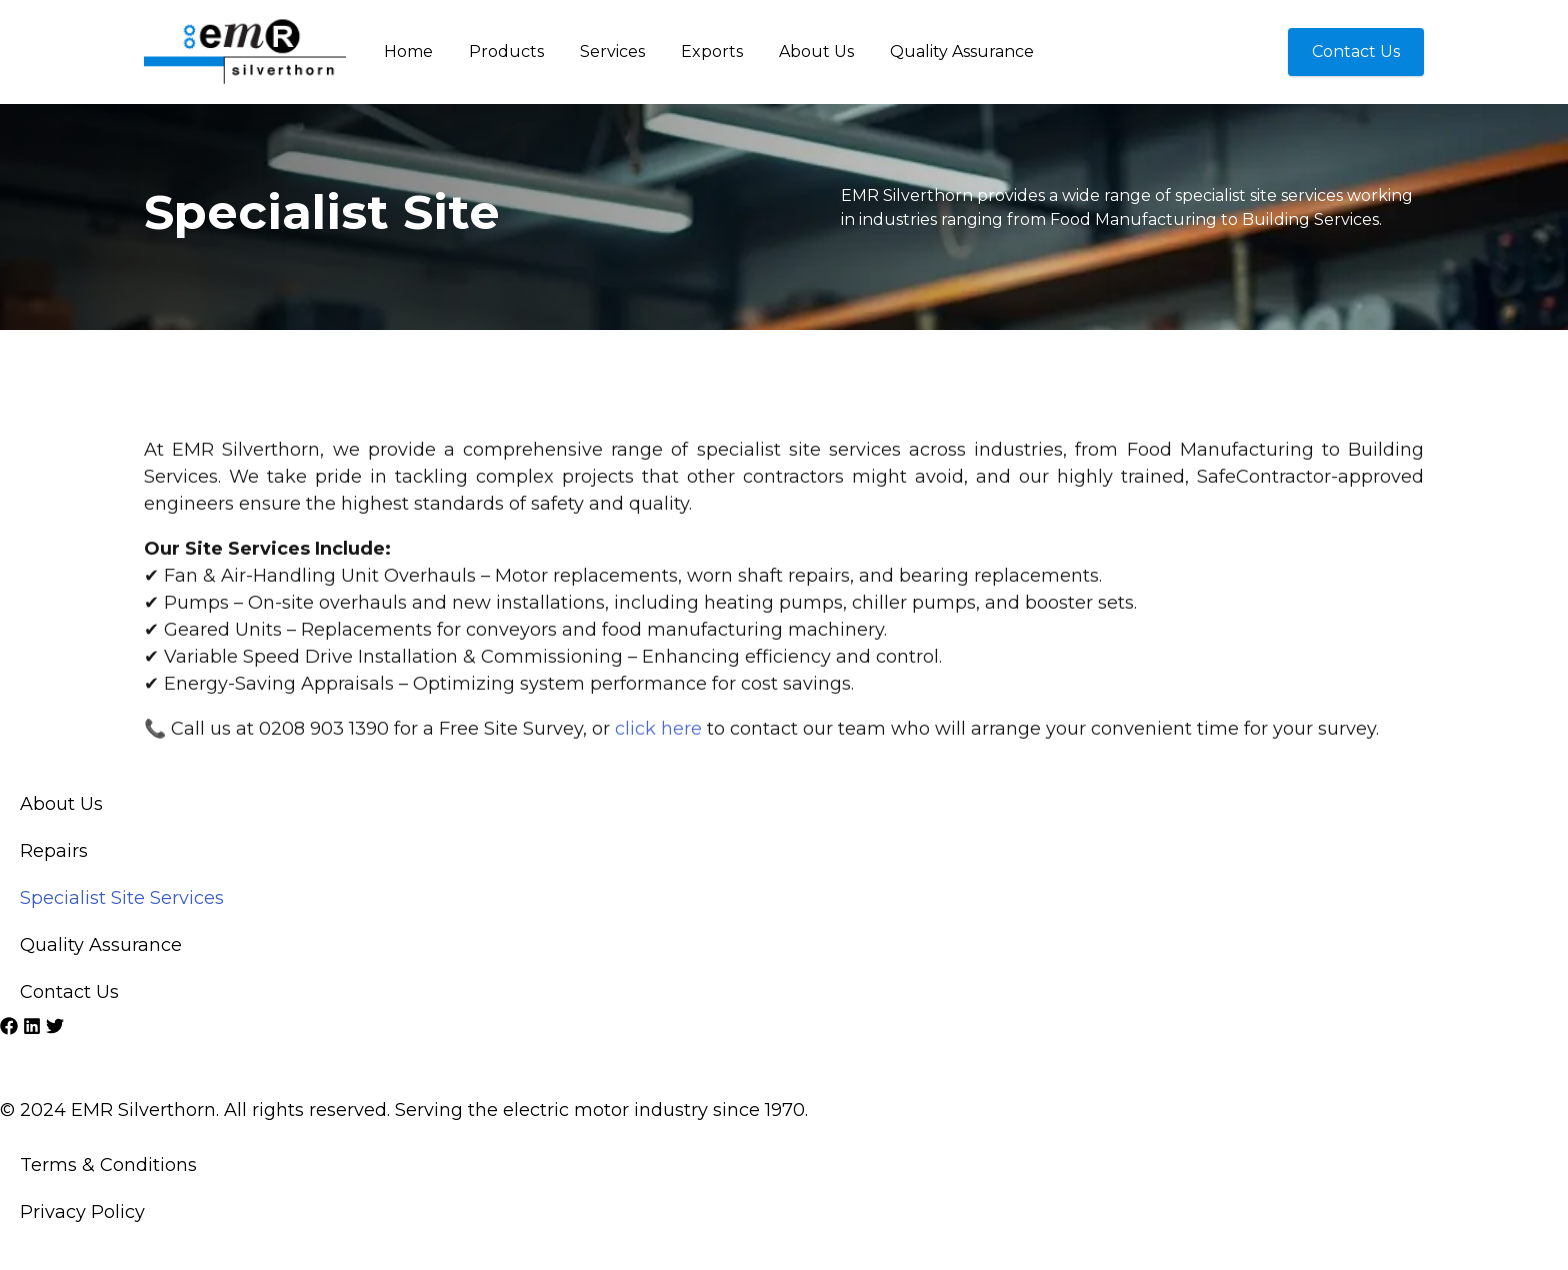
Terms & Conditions (108, 1165)
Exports (712, 51)
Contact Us (69, 992)
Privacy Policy (82, 1212)
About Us (816, 51)
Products (506, 51)
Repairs (54, 851)
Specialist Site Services (122, 898)
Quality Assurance (962, 51)
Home (408, 51)
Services (612, 51)
